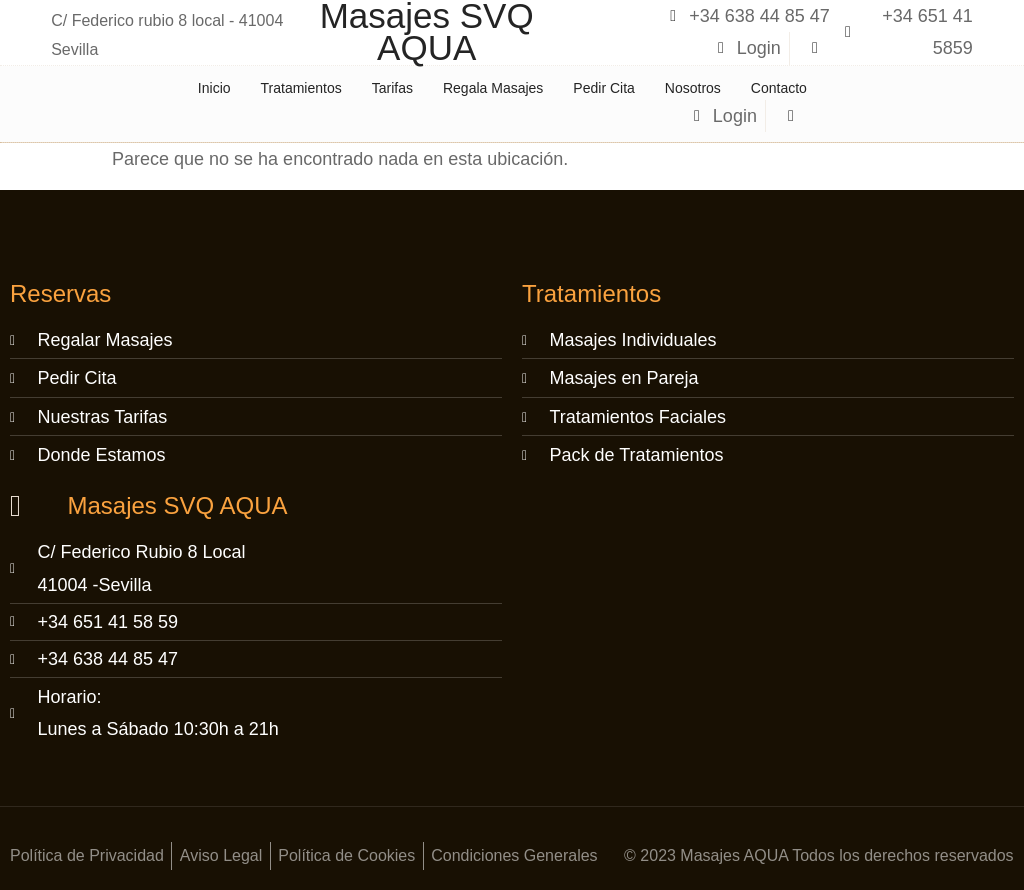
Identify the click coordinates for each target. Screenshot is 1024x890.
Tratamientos (301, 88)
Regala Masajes (493, 88)
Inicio (214, 88)
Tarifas (392, 88)
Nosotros (693, 88)
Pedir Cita (603, 88)
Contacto (779, 88)
